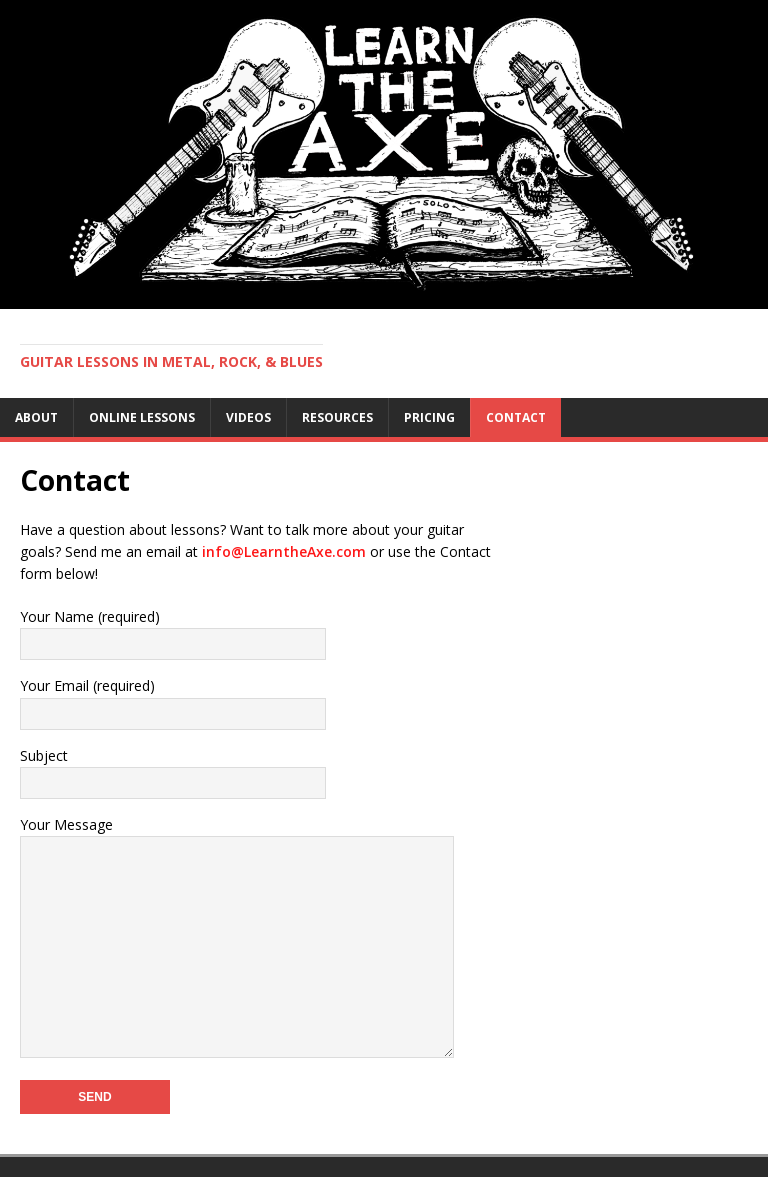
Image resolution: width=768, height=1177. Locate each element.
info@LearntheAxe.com (284, 551)
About (36, 417)
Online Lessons (142, 417)
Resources (337, 417)
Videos (248, 417)
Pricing (429, 417)
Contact (516, 417)
